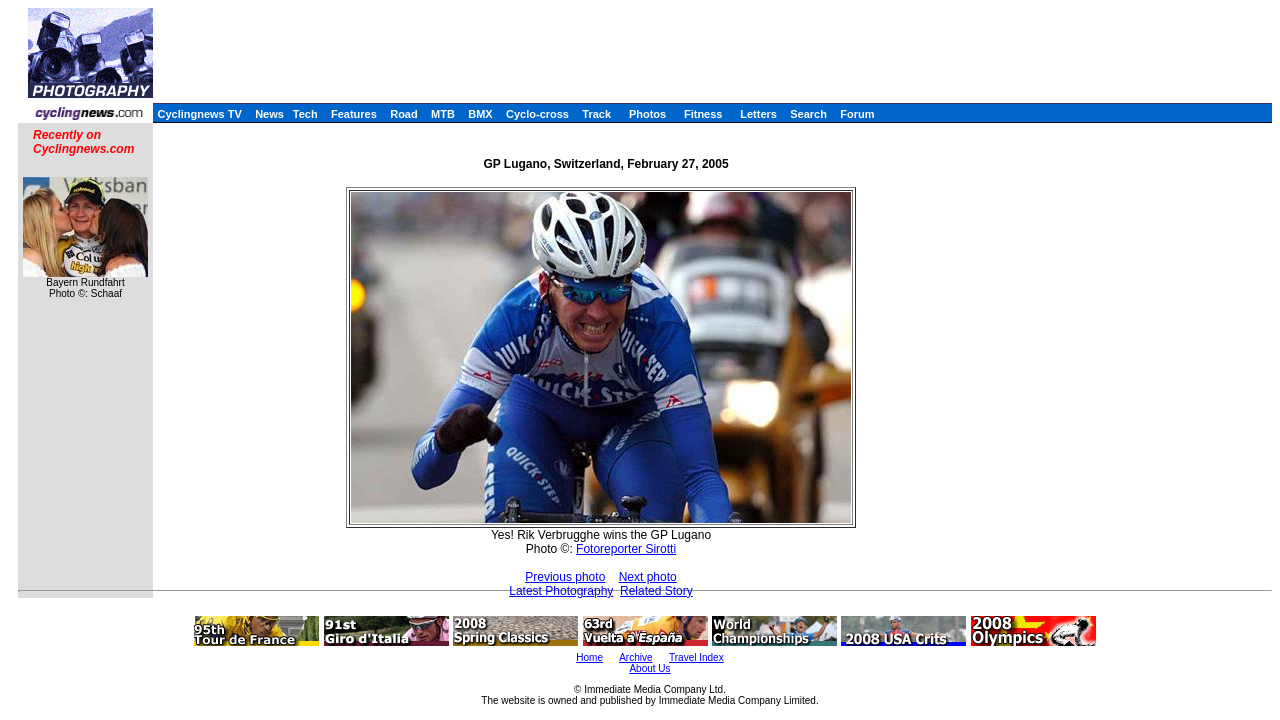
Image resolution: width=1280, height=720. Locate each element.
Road (404, 114)
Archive (635, 657)
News (269, 114)
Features (354, 114)
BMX (480, 114)
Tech (305, 114)
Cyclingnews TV (199, 114)
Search (808, 114)
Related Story (656, 591)
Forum (857, 114)
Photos (647, 114)
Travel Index (696, 657)
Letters (758, 114)
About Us (649, 668)
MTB (443, 114)
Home (589, 657)
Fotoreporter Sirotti (626, 549)
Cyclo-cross (537, 114)
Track (596, 114)
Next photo (648, 577)
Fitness (703, 114)
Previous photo (565, 577)
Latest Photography (561, 591)
